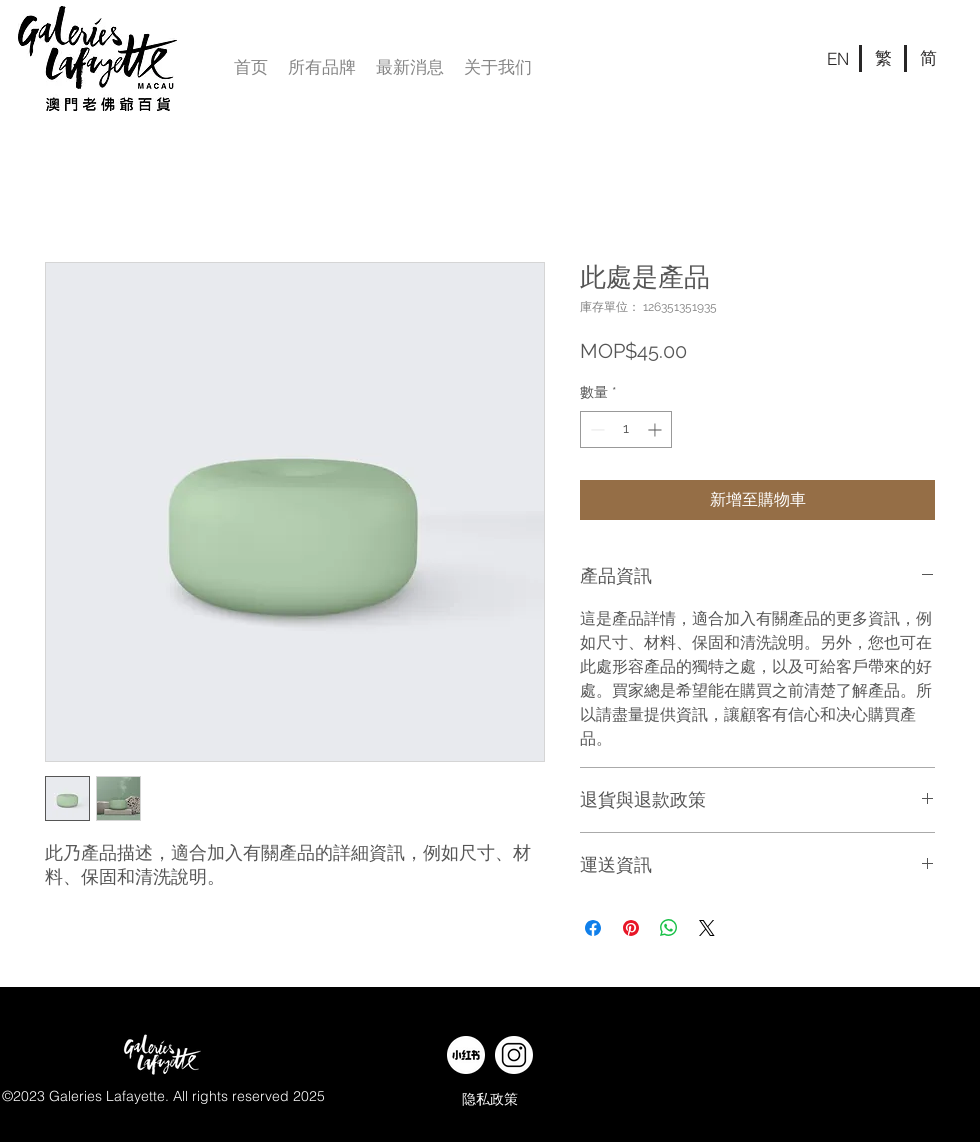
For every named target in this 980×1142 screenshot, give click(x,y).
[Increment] (656, 429)
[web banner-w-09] (466, 1055)
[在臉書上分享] (593, 928)
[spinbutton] (626, 429)
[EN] (838, 58)
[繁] (883, 58)
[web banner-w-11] (514, 1055)
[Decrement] (595, 429)
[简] (928, 58)
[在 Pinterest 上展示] (631, 928)
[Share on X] (707, 928)
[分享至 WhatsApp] (669, 928)
